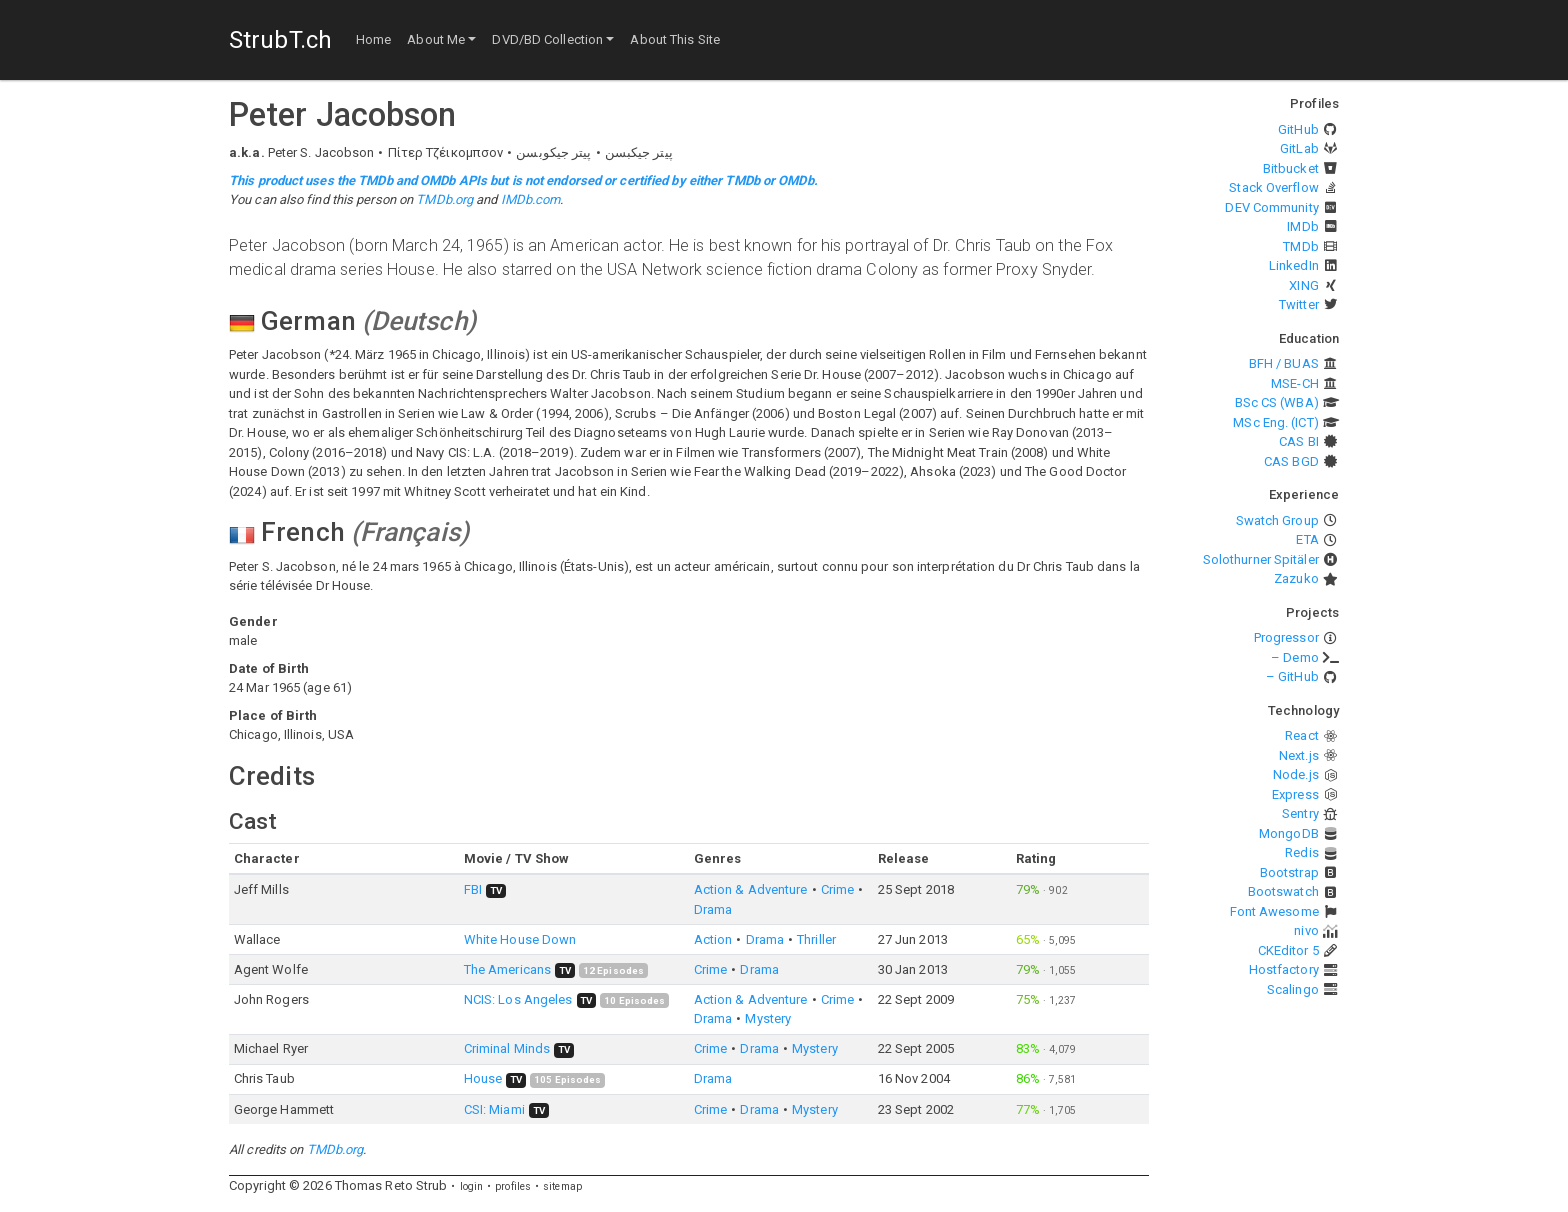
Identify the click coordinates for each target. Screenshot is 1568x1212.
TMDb (1300, 246)
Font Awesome (1274, 911)
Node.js (1296, 774)
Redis (1302, 852)
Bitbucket (1291, 168)
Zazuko (1296, 578)
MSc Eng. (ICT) (1275, 422)
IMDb (1302, 226)
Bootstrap (1289, 872)
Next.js (1299, 755)
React (1302, 735)
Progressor (1286, 637)
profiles (513, 1186)
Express (1295, 794)
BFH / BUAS (1284, 363)
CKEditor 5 (1288, 950)
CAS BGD (1291, 461)
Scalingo (1293, 989)
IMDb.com (531, 199)
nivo (1306, 930)
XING (1303, 285)
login (472, 1186)
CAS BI (1299, 441)
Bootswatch (1283, 891)
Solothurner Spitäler (1261, 559)
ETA (1307, 539)
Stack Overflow (1273, 187)
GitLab (1299, 148)
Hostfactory (1284, 969)
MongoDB (1289, 833)
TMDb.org (444, 199)
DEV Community (1271, 207)
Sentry (1300, 813)
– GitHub (1292, 676)
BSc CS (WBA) (1277, 402)
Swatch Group (1277, 520)
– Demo (1295, 657)
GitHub (1298, 129)
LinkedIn (1294, 265)
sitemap (562, 1186)
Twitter (1299, 304)
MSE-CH (1295, 383)
